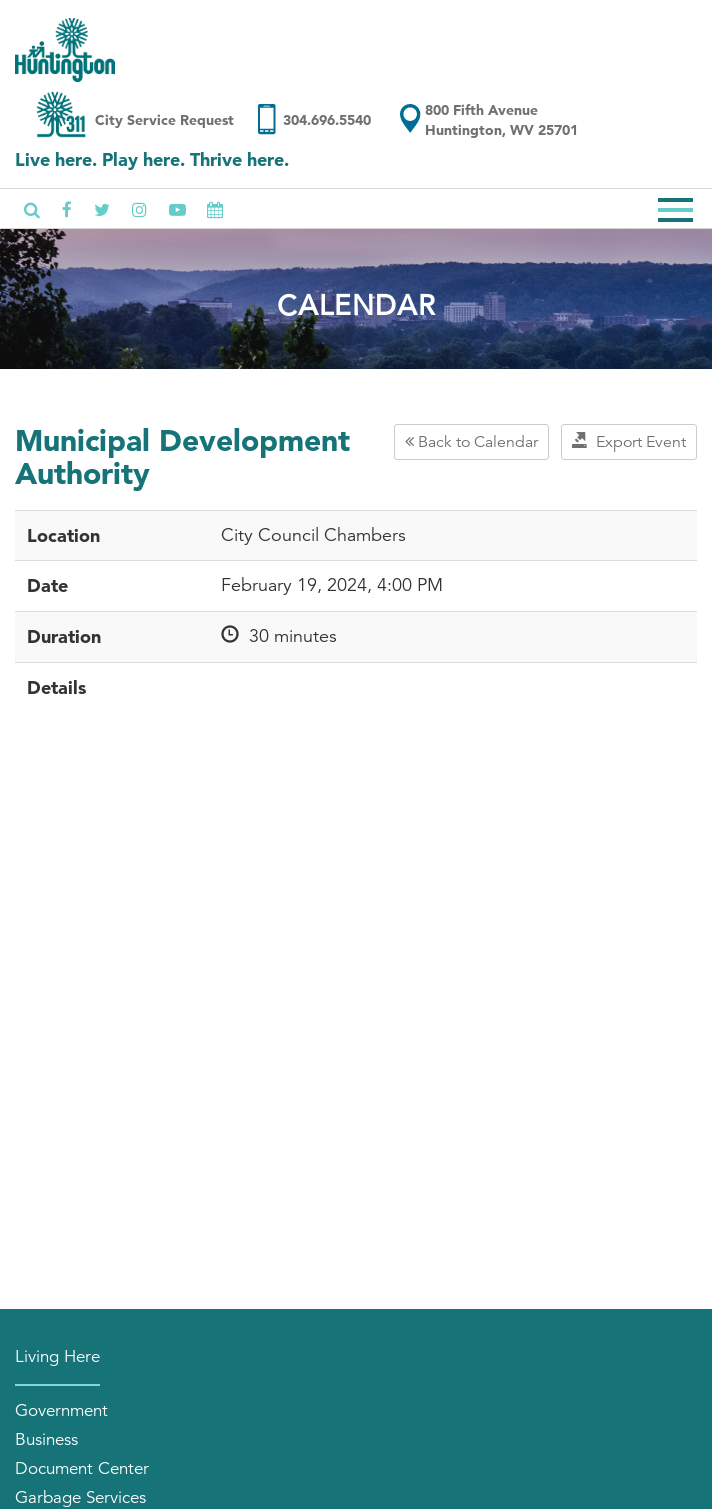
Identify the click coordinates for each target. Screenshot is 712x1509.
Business (46, 1439)
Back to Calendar (471, 442)
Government (61, 1410)
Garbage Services (80, 1497)
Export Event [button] (629, 442)
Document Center (82, 1468)
